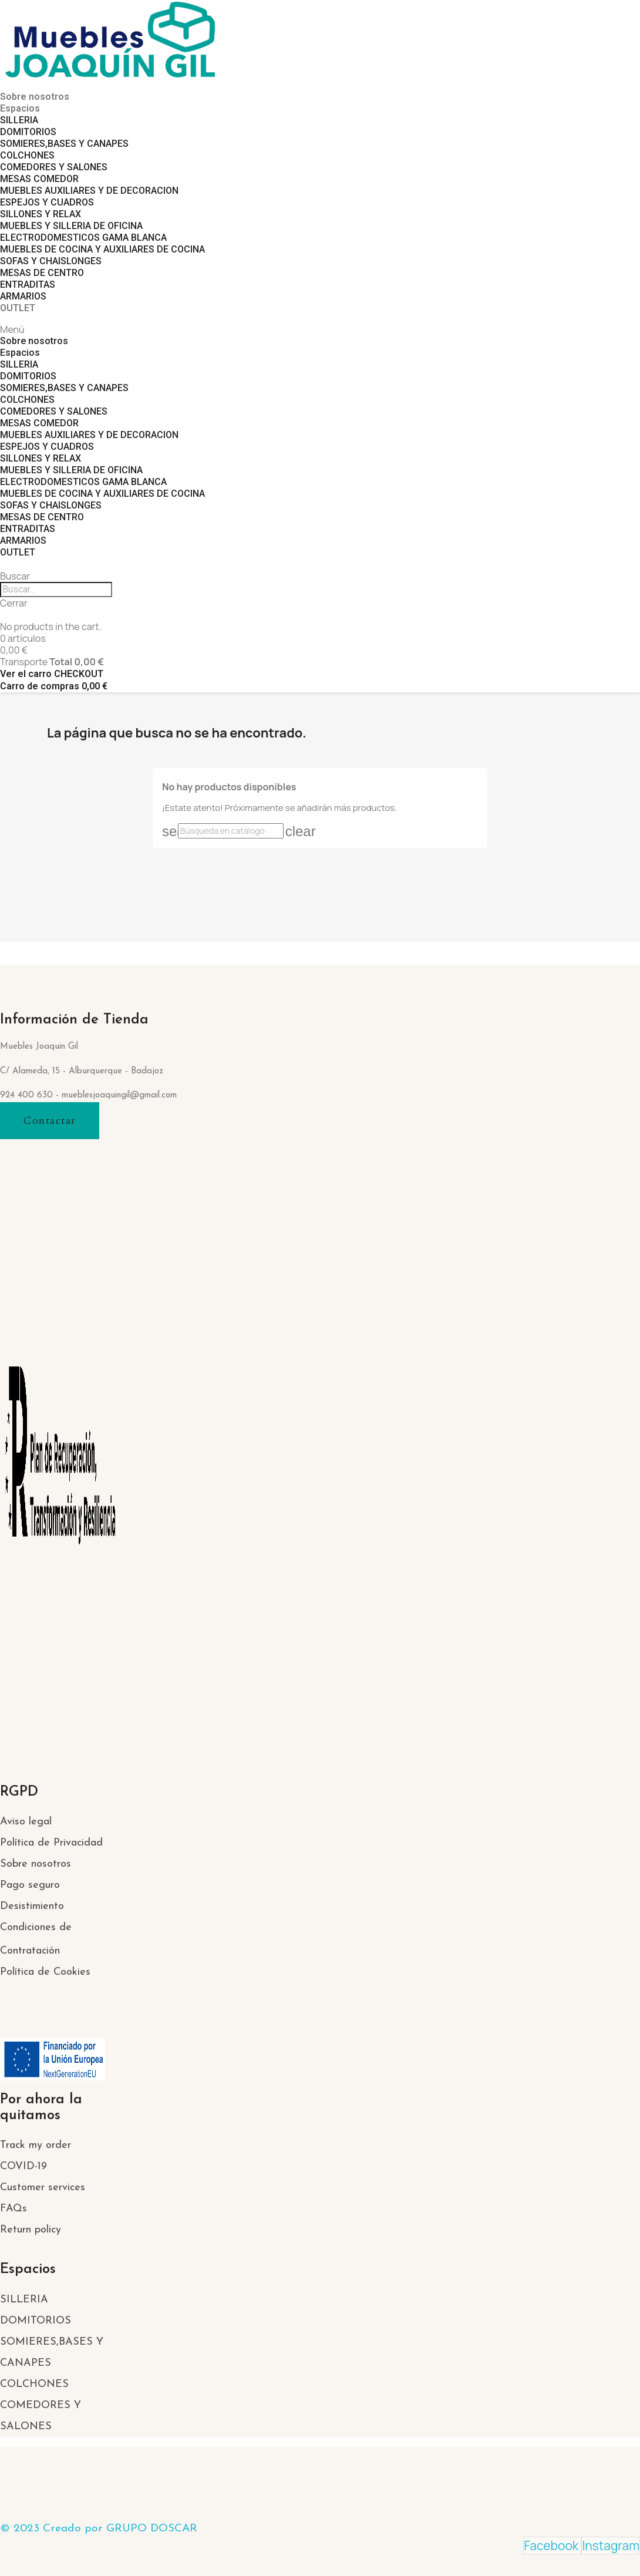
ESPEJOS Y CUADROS (47, 202)
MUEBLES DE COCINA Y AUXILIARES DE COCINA (102, 249)
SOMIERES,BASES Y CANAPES (64, 143)
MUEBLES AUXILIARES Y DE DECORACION (89, 190)
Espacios (20, 108)
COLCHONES (27, 155)
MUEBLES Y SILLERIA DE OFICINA (71, 225)
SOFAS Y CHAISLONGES (51, 261)
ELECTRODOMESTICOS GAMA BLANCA (83, 237)
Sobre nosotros (34, 96)
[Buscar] (231, 831)
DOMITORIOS (28, 131)
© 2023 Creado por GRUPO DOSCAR (98, 2528)
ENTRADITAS (27, 284)
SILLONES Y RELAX (40, 214)
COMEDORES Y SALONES (53, 167)
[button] (49, 1120)
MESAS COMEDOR (39, 178)
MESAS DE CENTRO (42, 272)
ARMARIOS (23, 296)
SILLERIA (19, 120)
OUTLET (17, 308)
